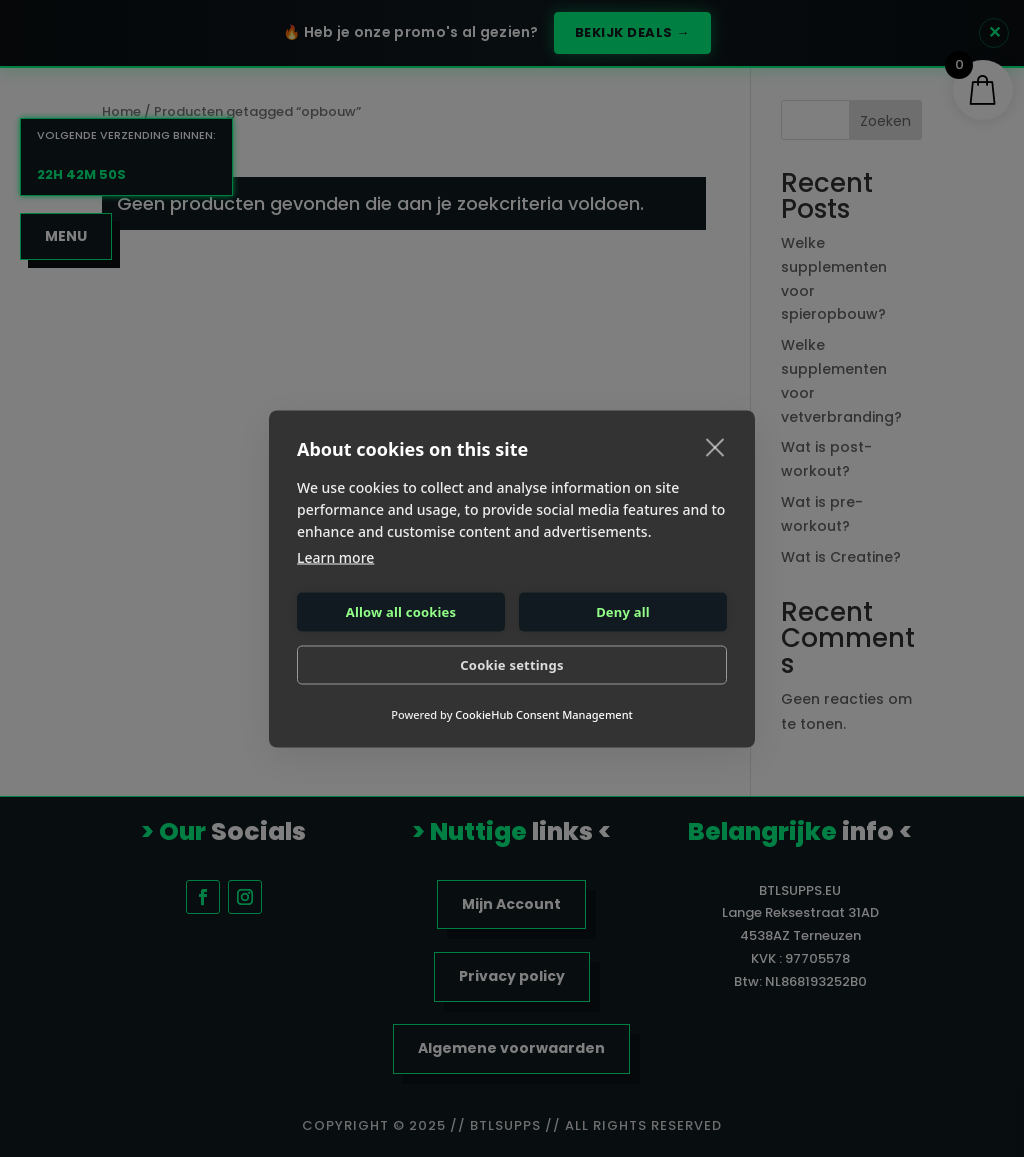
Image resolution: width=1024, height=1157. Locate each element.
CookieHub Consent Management (543, 713)
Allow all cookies (401, 612)
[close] (715, 446)
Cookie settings (511, 665)
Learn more (335, 556)
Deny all (623, 612)
